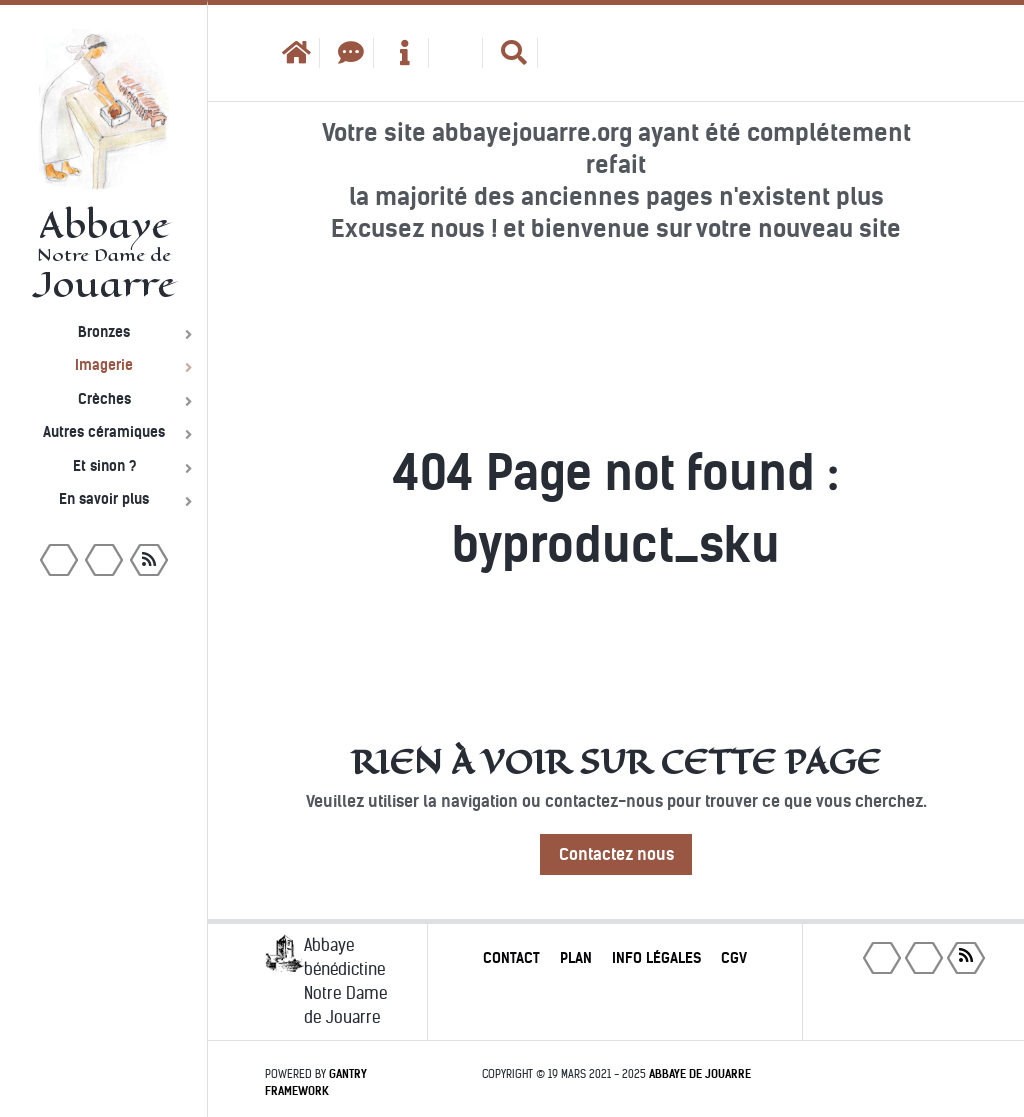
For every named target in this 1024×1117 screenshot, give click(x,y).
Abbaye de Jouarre (700, 1074)
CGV (734, 958)
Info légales (656, 958)
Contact (511, 958)
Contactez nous (616, 854)
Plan (576, 958)
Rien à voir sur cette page (616, 762)
